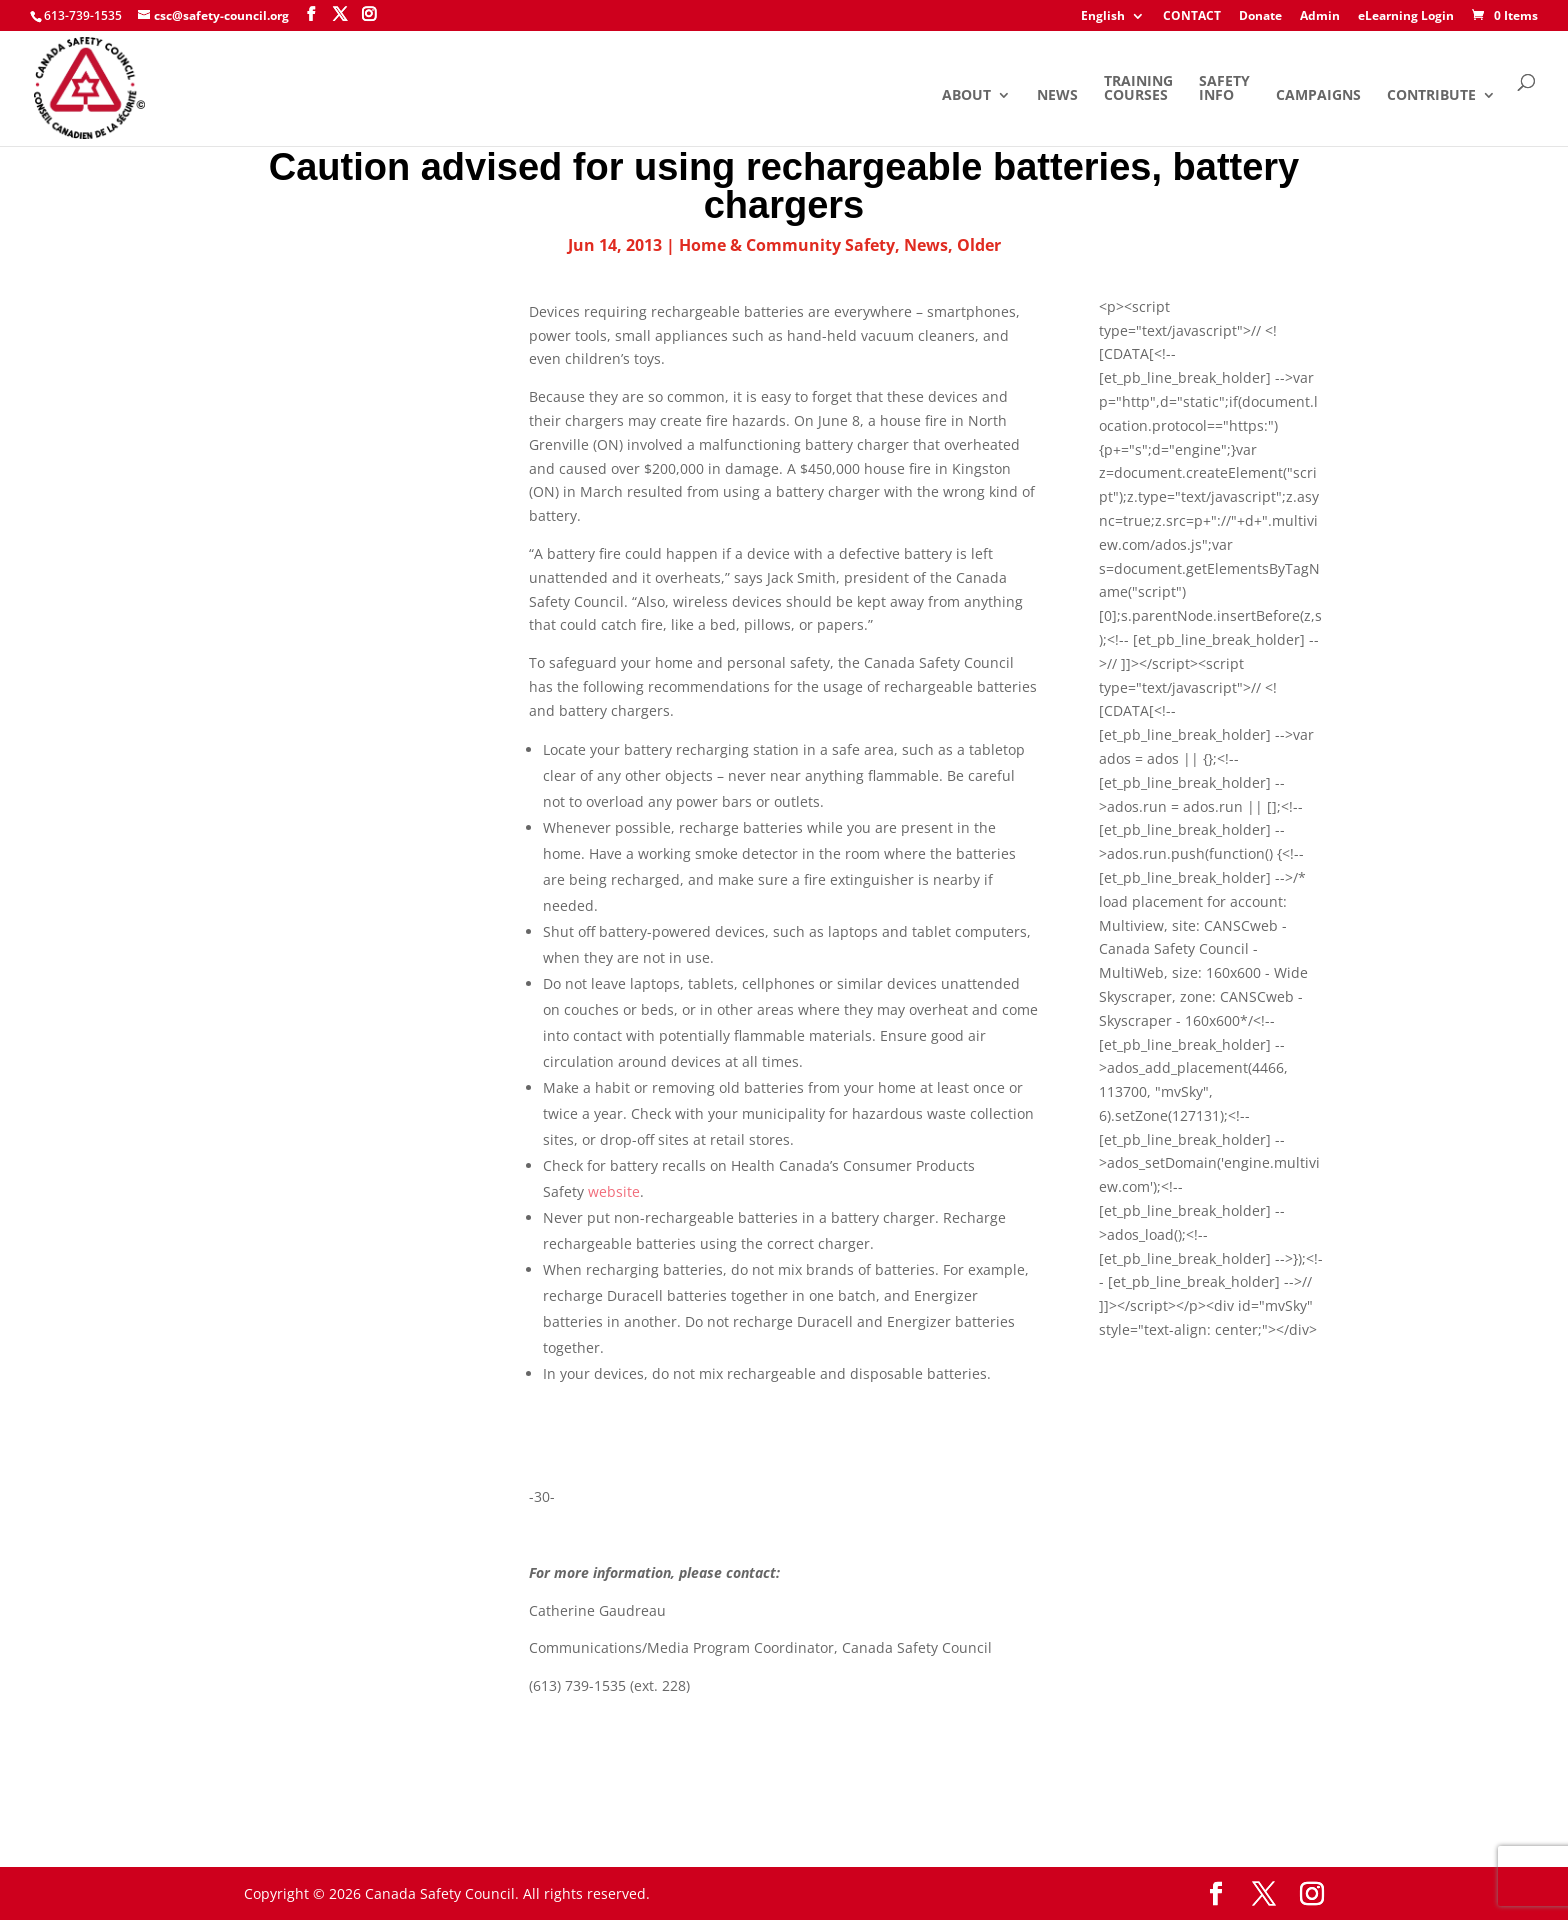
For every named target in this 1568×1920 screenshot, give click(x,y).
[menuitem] (1113, 20)
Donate (1260, 17)
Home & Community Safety (787, 245)
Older (979, 245)
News (1057, 96)
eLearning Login (1406, 17)
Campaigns (1318, 96)
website (614, 1191)
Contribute (1431, 96)
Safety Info (1224, 89)
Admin (1320, 17)
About (966, 96)
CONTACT (1192, 17)
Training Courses (1138, 89)
